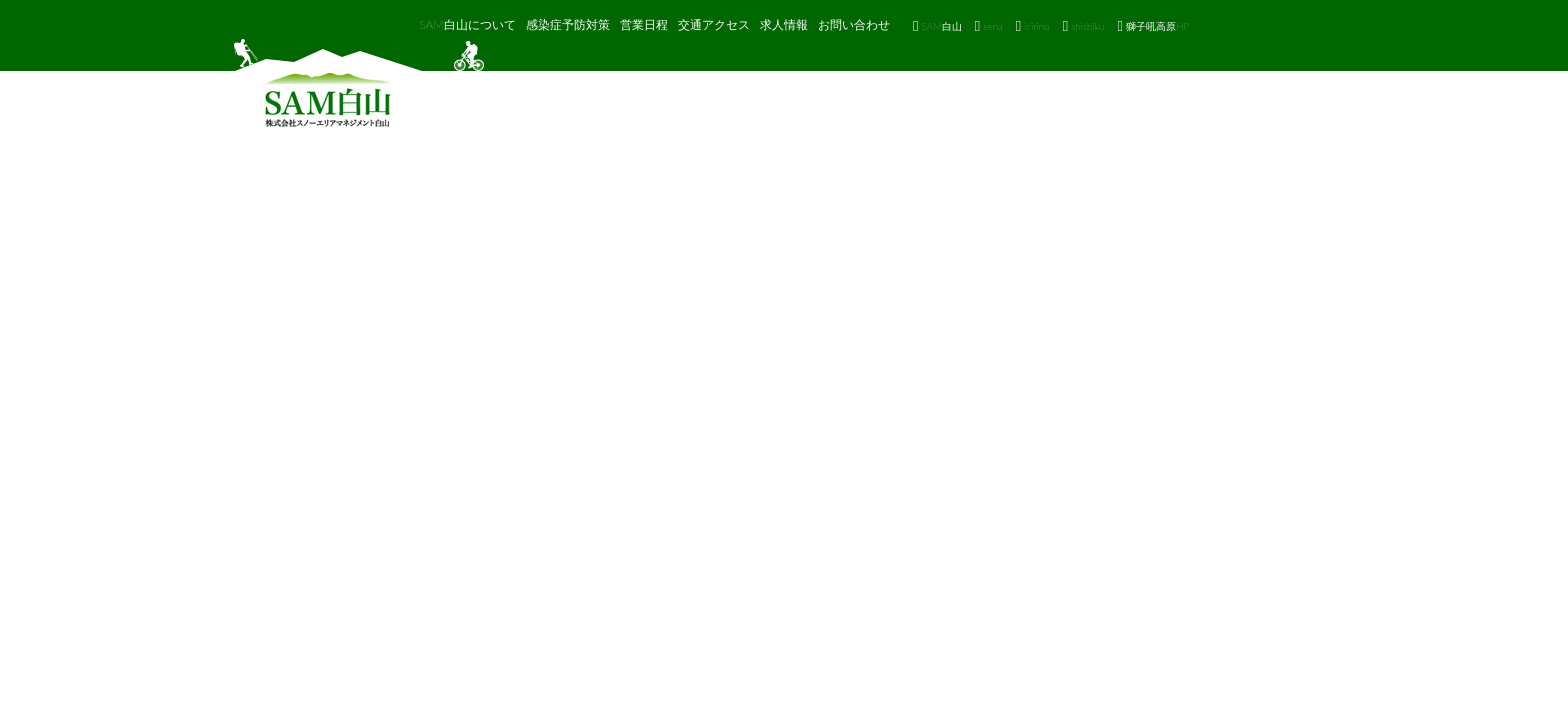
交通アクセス (714, 24)
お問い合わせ (854, 24)
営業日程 (644, 24)
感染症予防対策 (568, 24)
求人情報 (784, 24)
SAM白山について (467, 24)
